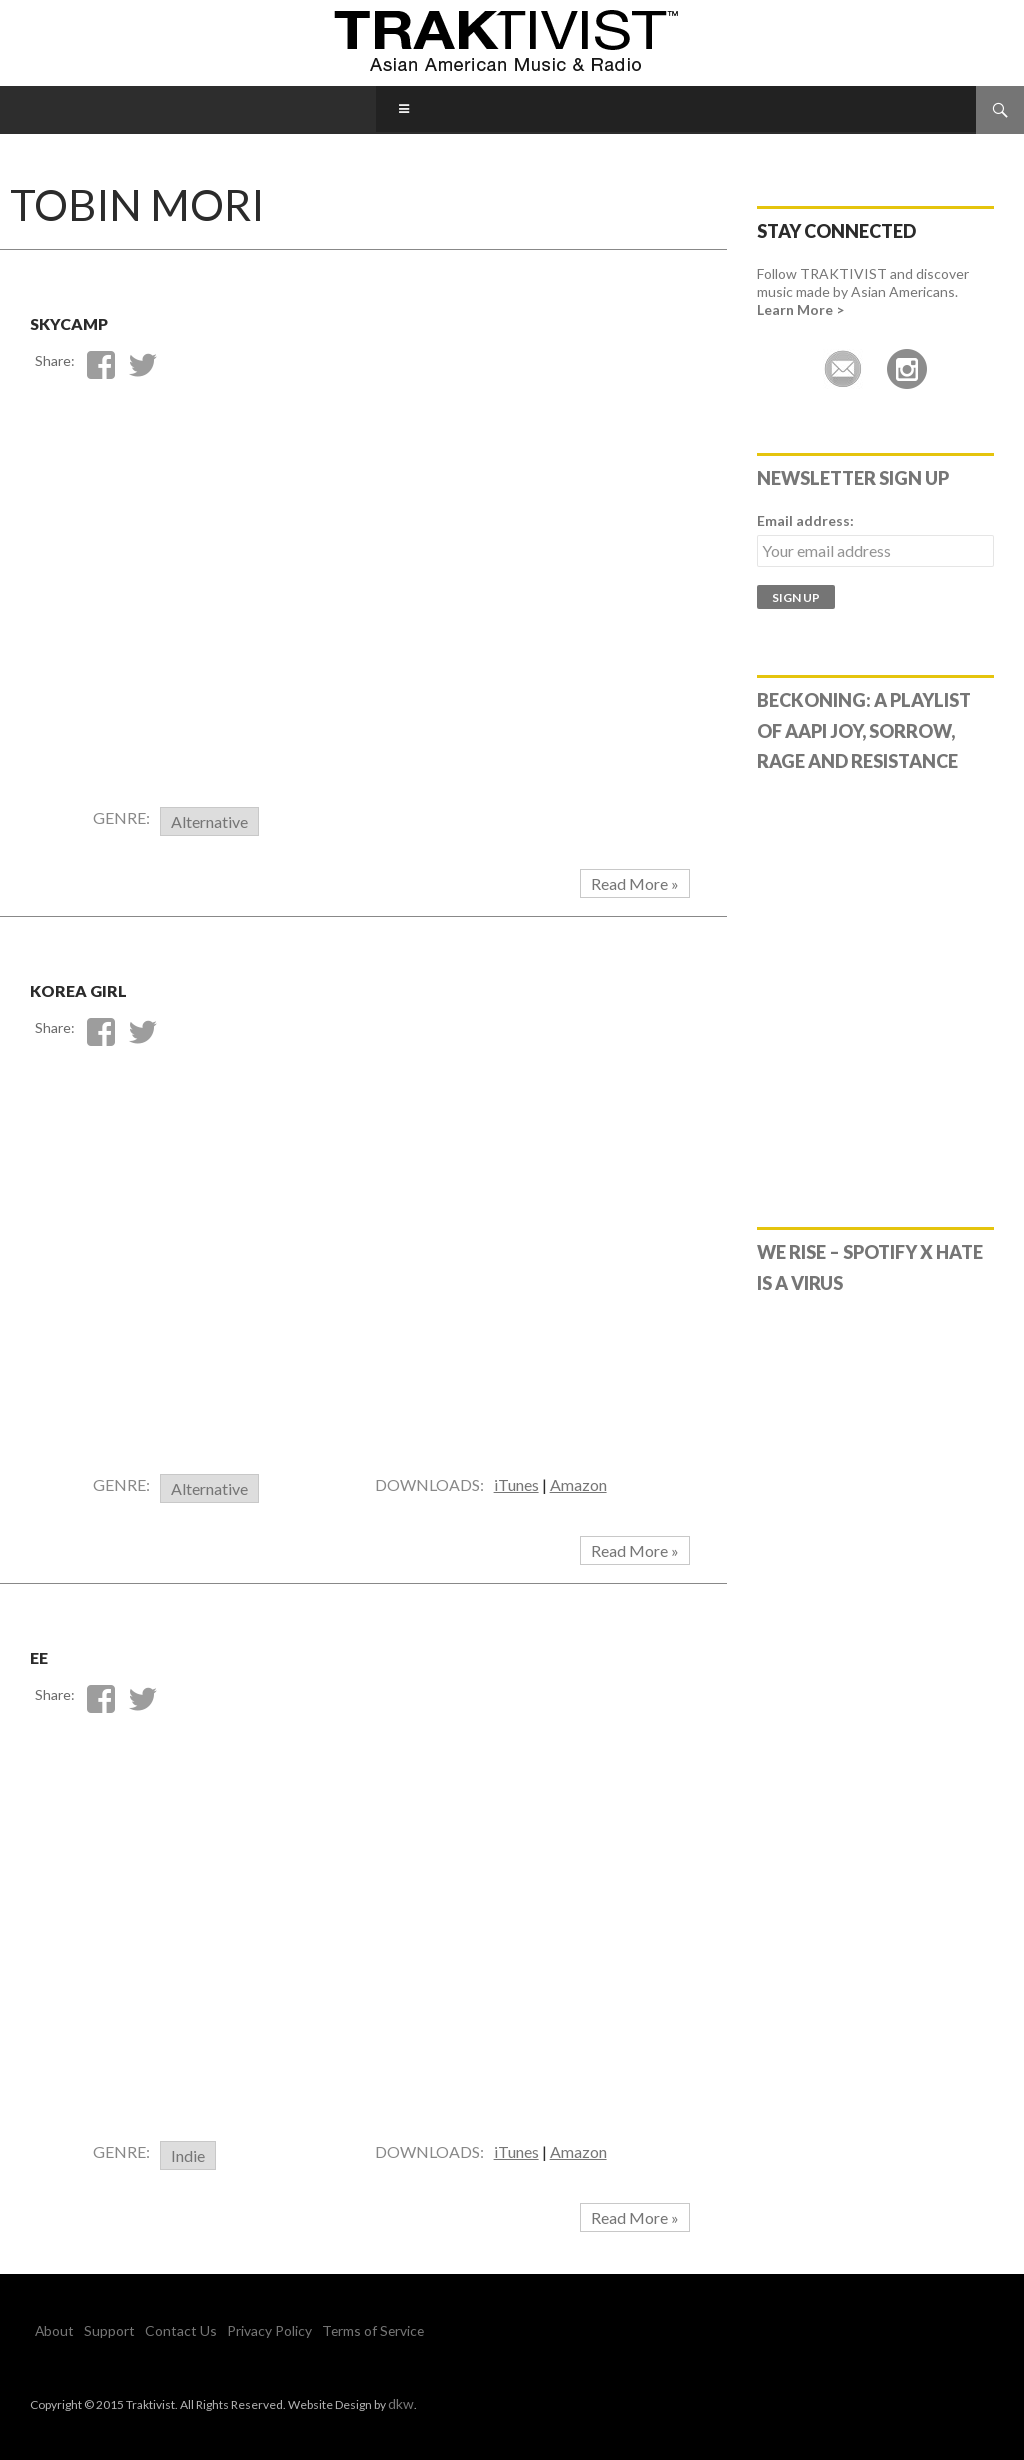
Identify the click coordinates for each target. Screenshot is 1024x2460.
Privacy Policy (233, 2330)
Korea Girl (123, 984)
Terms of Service (325, 2330)
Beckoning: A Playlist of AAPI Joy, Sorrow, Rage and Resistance (864, 731)
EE (49, 1651)
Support (97, 2330)
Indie (188, 2155)
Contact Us (157, 2330)
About (51, 2330)
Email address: (805, 520)
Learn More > (800, 309)
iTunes (516, 1484)
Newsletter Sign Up (853, 478)
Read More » (635, 883)
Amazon (578, 1484)
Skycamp (105, 317)
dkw (399, 2402)
